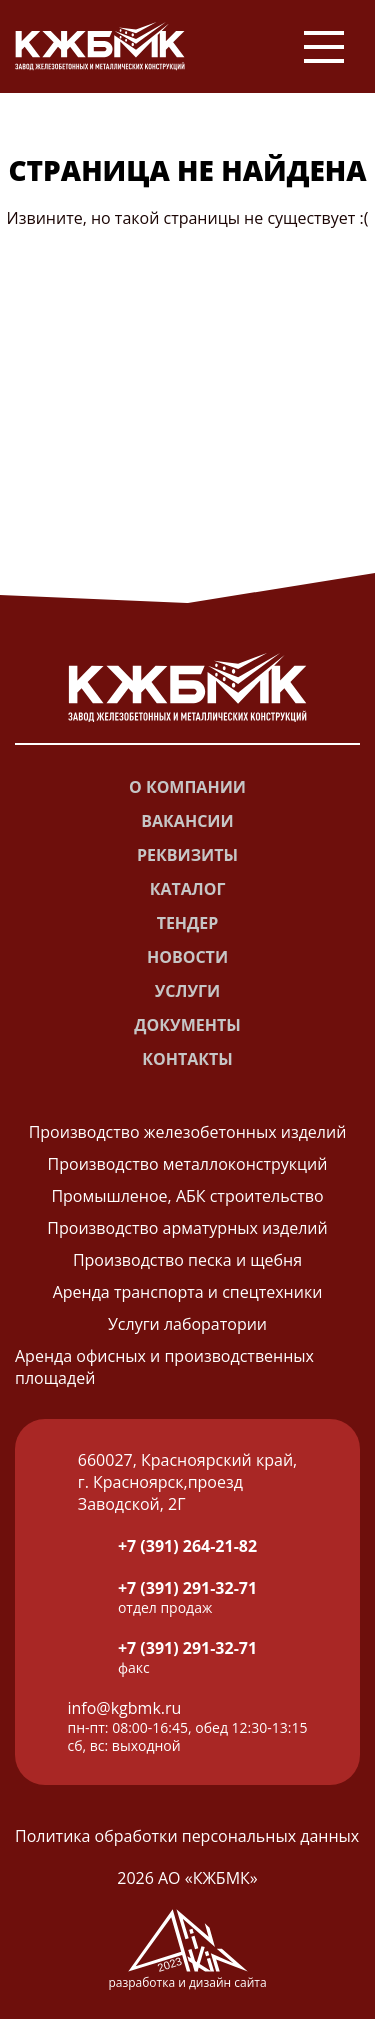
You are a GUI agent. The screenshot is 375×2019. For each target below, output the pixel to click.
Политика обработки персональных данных (187, 1836)
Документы (187, 1025)
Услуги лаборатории (187, 1324)
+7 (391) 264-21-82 (187, 1546)
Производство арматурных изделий (187, 1228)
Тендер (188, 923)
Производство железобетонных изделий (188, 1132)
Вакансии (187, 821)
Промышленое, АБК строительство (187, 1196)
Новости (187, 957)
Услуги (187, 991)
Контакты (187, 1059)
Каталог (188, 889)
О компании (187, 787)
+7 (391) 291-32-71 (187, 1588)
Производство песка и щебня (187, 1260)
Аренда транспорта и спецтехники (188, 1292)
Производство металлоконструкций (188, 1164)
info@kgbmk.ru (125, 1708)
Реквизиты (187, 855)
